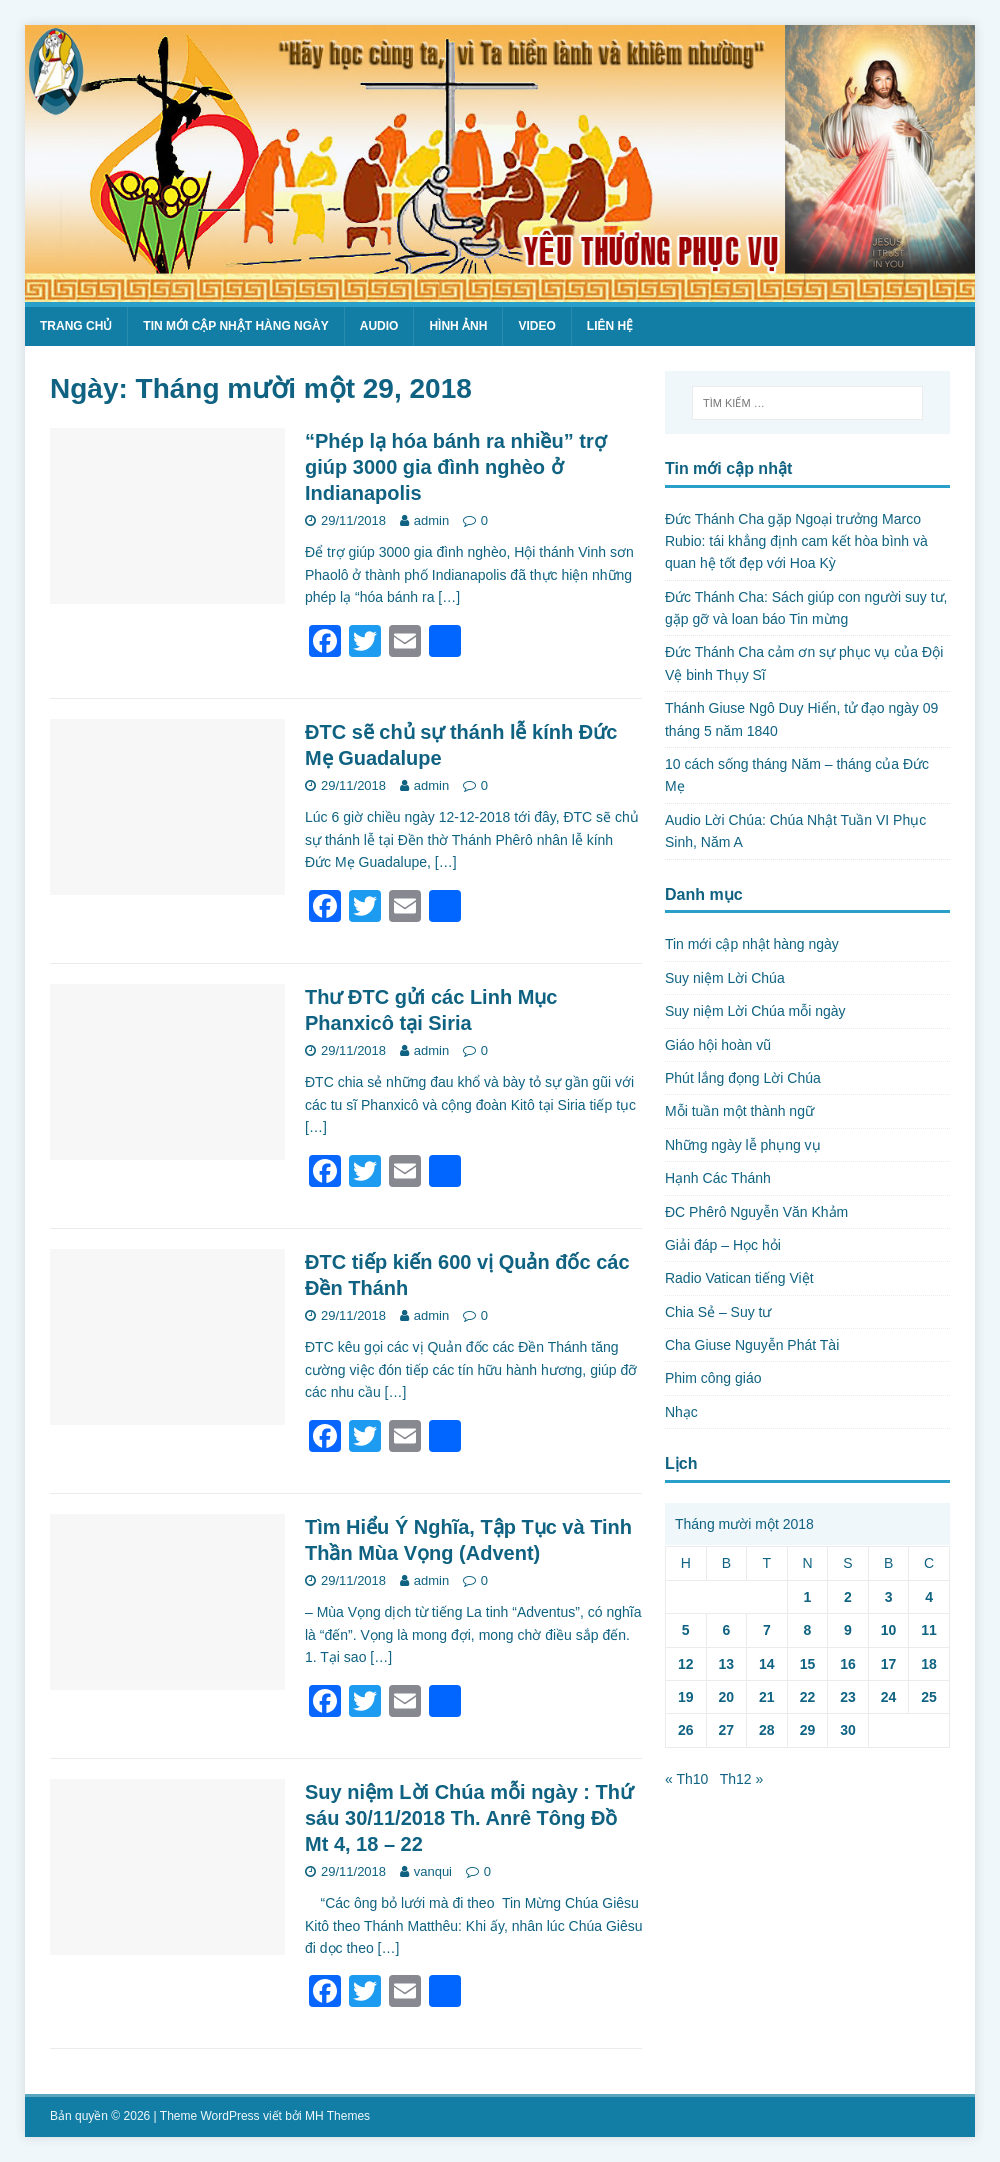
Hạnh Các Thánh (718, 1178)
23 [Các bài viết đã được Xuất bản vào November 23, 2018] (848, 1697)
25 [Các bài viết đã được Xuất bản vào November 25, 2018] (929, 1697)
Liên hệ (610, 326)
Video (536, 326)
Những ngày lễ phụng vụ (743, 1145)
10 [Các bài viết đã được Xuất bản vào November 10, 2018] (889, 1630)
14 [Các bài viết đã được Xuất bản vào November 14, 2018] (767, 1664)
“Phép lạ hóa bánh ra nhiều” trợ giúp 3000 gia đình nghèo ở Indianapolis (455, 467)
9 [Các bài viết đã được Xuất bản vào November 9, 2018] (848, 1630)
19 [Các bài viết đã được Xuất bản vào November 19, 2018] (686, 1697)
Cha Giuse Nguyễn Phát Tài (752, 1345)
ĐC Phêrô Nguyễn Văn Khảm (756, 1212)
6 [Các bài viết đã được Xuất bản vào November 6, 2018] (726, 1630)
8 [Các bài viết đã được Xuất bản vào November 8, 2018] (808, 1630)
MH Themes (337, 2116)
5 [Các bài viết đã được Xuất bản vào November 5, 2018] (686, 1630)
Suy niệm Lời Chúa (725, 978)
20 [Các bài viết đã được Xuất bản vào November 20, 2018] (727, 1697)
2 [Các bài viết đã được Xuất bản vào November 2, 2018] (848, 1597)
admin (431, 520)
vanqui (433, 1871)
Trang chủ (76, 326)
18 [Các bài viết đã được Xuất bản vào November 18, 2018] (929, 1664)
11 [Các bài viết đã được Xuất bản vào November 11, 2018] (929, 1630)
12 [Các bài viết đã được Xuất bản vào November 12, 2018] (686, 1664)
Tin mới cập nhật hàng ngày (235, 326)
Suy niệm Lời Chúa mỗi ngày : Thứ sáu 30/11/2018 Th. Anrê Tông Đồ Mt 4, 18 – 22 (469, 1818)
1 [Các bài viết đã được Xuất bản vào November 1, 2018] (808, 1597)
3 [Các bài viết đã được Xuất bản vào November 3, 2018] (889, 1597)
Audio (379, 326)
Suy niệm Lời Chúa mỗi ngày (755, 1011)
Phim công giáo (713, 1378)
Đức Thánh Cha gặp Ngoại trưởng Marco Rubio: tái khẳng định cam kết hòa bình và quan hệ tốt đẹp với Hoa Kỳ (796, 541)
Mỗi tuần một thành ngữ (739, 1111)
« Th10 (686, 1779)
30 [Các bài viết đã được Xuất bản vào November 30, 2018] (848, 1730)
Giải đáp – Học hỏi (723, 1245)
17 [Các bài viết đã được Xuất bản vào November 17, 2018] (889, 1664)
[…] (449, 597)
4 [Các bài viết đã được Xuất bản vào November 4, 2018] (929, 1597)
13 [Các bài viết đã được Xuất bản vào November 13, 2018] (727, 1664)
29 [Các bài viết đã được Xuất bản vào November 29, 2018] (808, 1730)
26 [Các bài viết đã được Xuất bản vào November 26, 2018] (686, 1730)
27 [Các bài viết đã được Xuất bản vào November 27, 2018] (727, 1730)
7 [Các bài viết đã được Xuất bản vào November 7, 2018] (767, 1630)
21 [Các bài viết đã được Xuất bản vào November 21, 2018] (767, 1697)
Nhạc (681, 1412)
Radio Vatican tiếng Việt (739, 1278)
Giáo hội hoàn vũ (718, 1045)
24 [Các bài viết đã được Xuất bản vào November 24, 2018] (889, 1697)
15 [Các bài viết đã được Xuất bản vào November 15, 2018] (808, 1664)
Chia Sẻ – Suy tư (718, 1312)
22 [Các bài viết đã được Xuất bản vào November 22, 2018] (808, 1697)
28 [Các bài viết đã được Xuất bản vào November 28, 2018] (767, 1730)
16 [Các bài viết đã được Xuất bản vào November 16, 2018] (848, 1664)
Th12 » (742, 1779)
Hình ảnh (458, 326)
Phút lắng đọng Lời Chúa (743, 1078)
